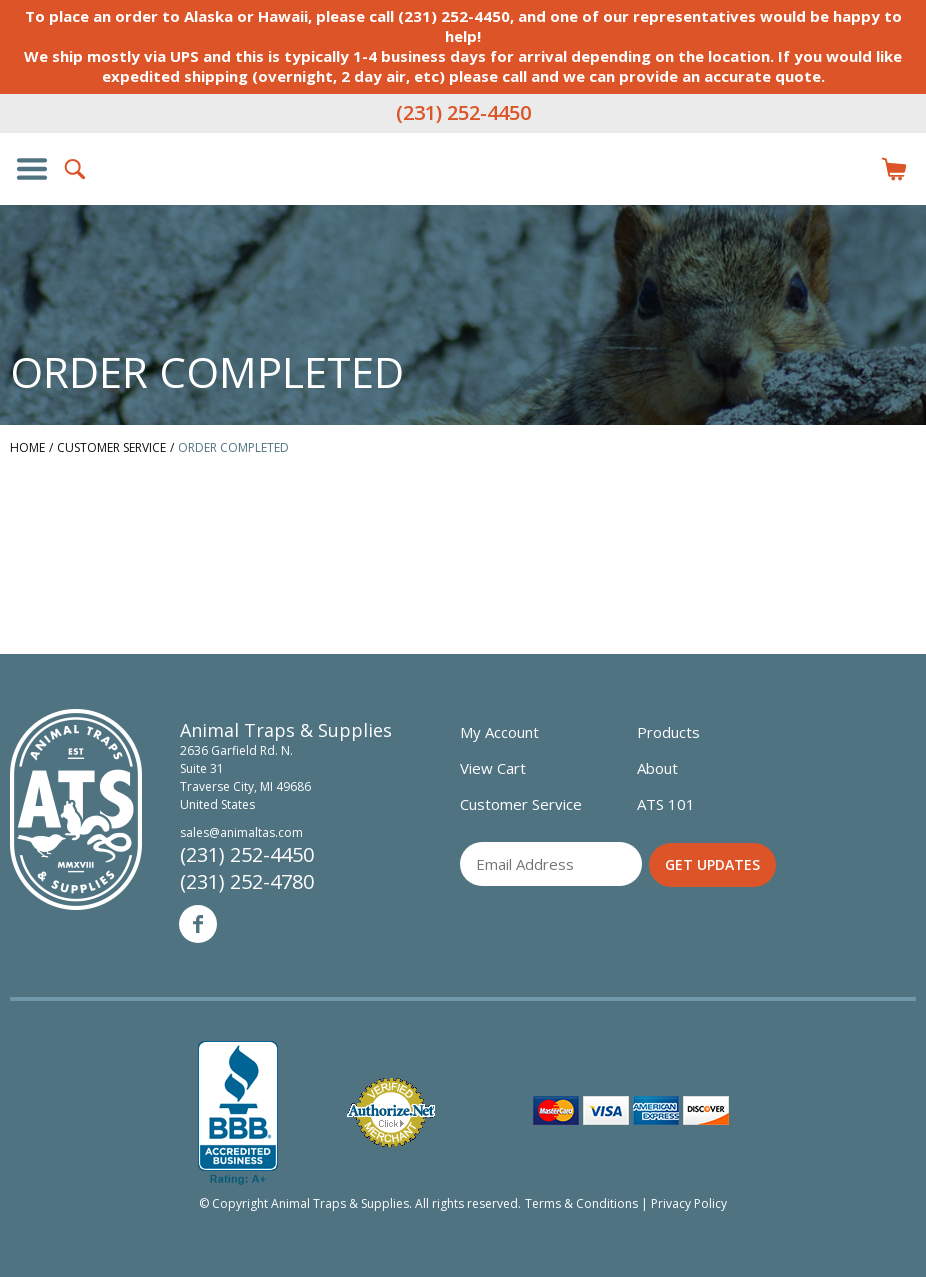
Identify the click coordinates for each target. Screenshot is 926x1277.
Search (76, 169)
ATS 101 (666, 804)
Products (668, 732)
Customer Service (521, 804)
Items (894, 169)
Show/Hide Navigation (32, 169)
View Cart (493, 768)
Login (850, 169)
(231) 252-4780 (247, 881)
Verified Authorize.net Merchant (391, 1112)
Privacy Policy (689, 1203)
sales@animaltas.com (241, 832)
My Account (499, 732)
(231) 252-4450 (463, 112)
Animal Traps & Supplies (463, 209)
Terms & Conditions (581, 1203)
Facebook (198, 924)
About (657, 768)
